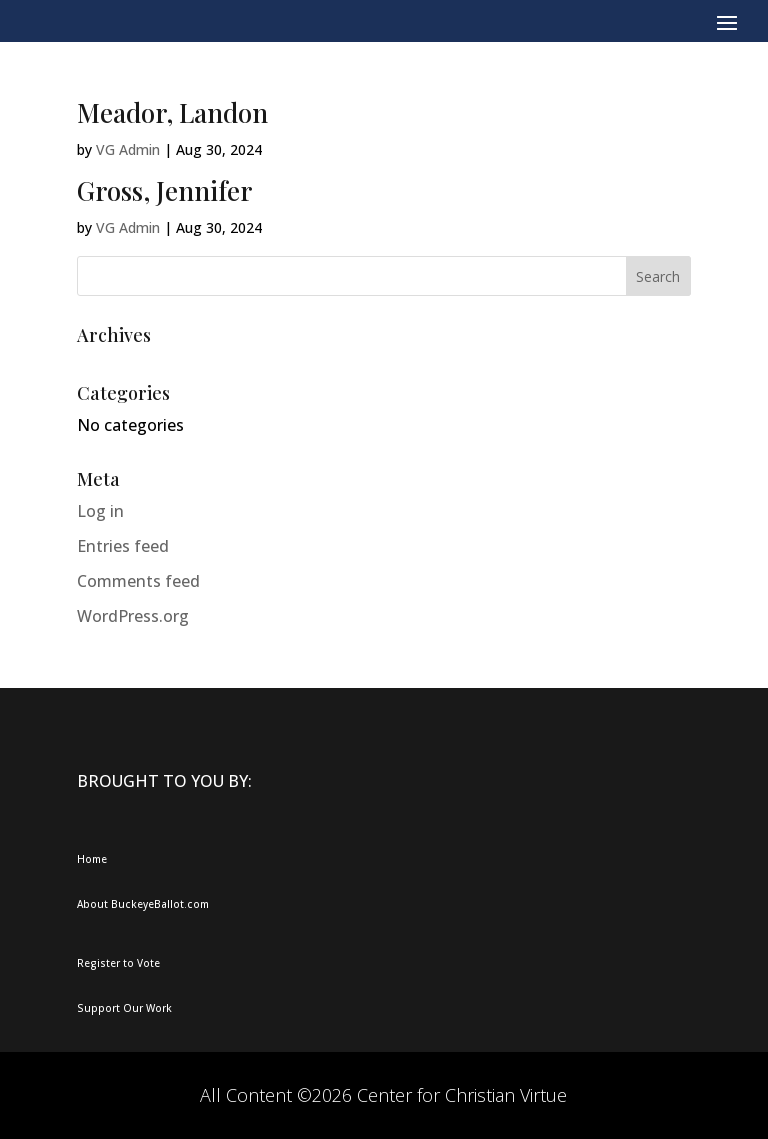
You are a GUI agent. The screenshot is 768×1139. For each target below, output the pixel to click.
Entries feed (123, 546)
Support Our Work (124, 1008)
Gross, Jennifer (164, 190)
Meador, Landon (172, 112)
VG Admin (128, 149)
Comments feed (138, 581)
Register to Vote (118, 963)
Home (92, 859)
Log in (100, 511)
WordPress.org (133, 616)
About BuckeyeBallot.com (143, 904)
